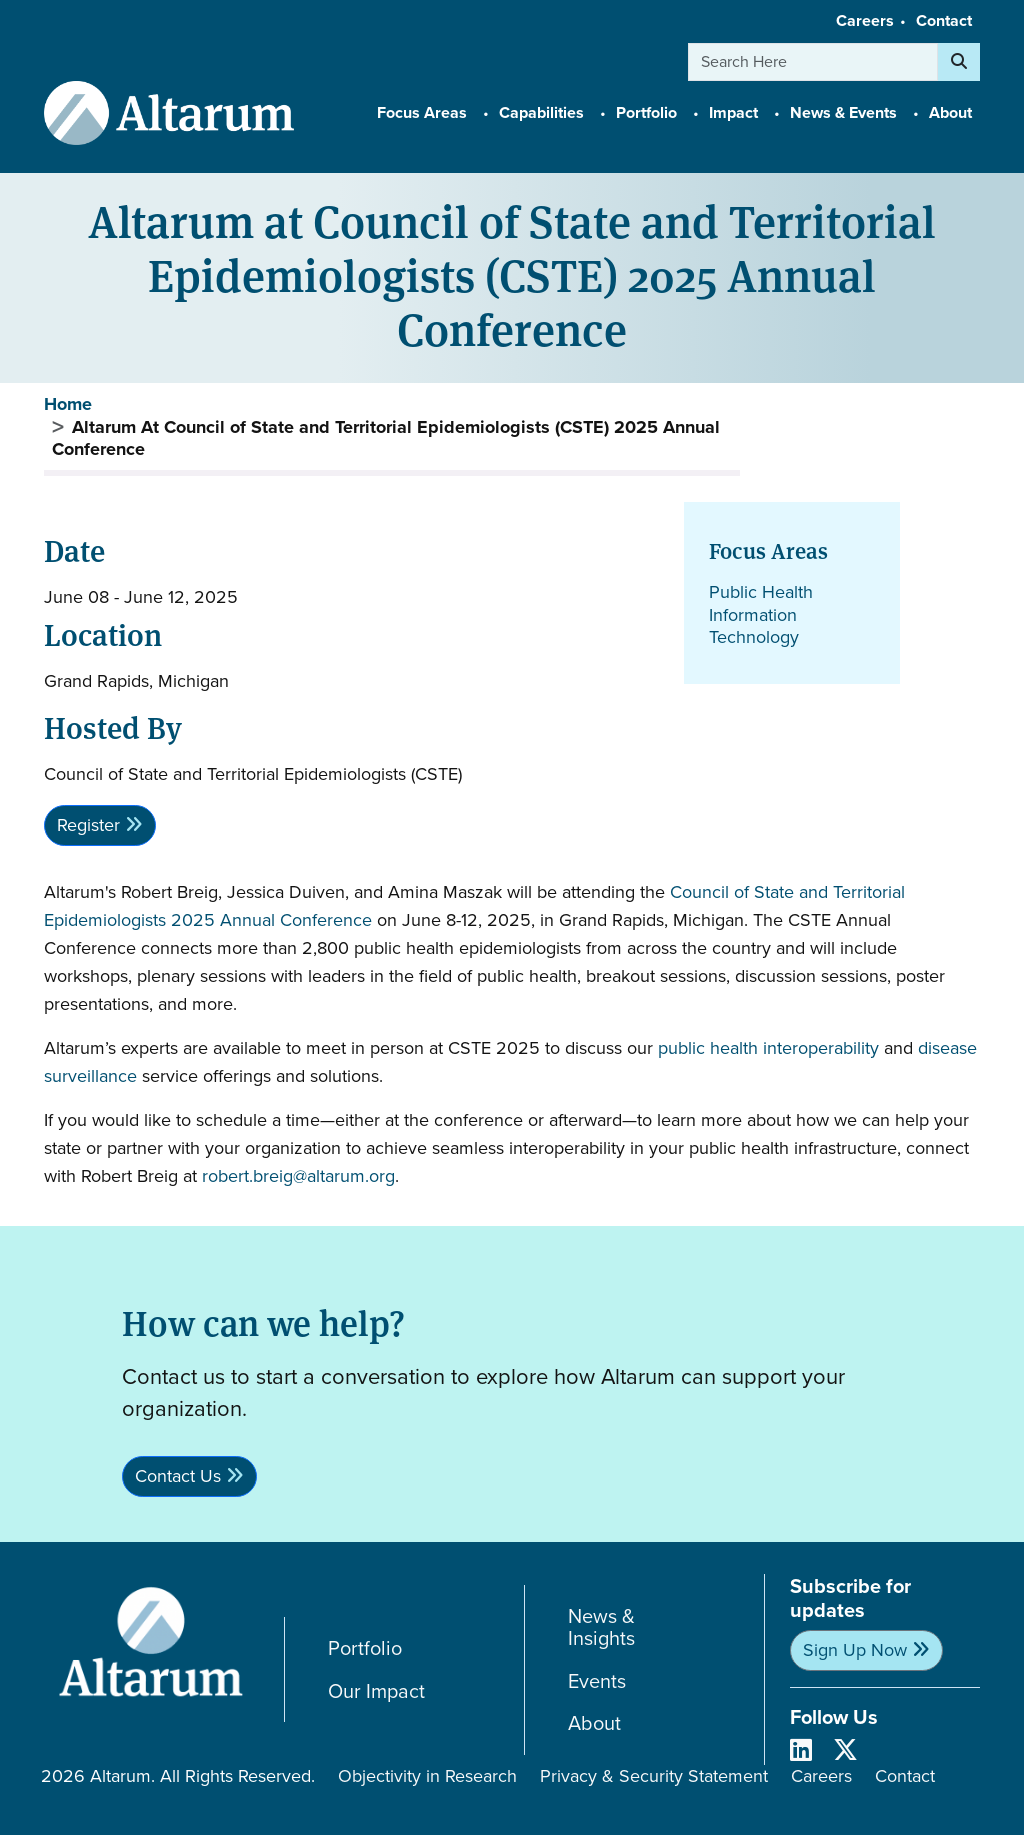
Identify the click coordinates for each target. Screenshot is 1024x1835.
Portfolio (365, 1648)
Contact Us (178, 1476)
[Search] (959, 62)
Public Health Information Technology (761, 615)
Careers (865, 20)
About (594, 1723)
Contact (944, 20)
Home (68, 404)
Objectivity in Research (427, 1776)
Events (597, 1681)
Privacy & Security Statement (654, 1776)
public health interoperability (768, 1048)
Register (88, 825)
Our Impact (376, 1691)
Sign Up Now (855, 1650)
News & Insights (601, 1627)
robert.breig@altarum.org (298, 1176)
